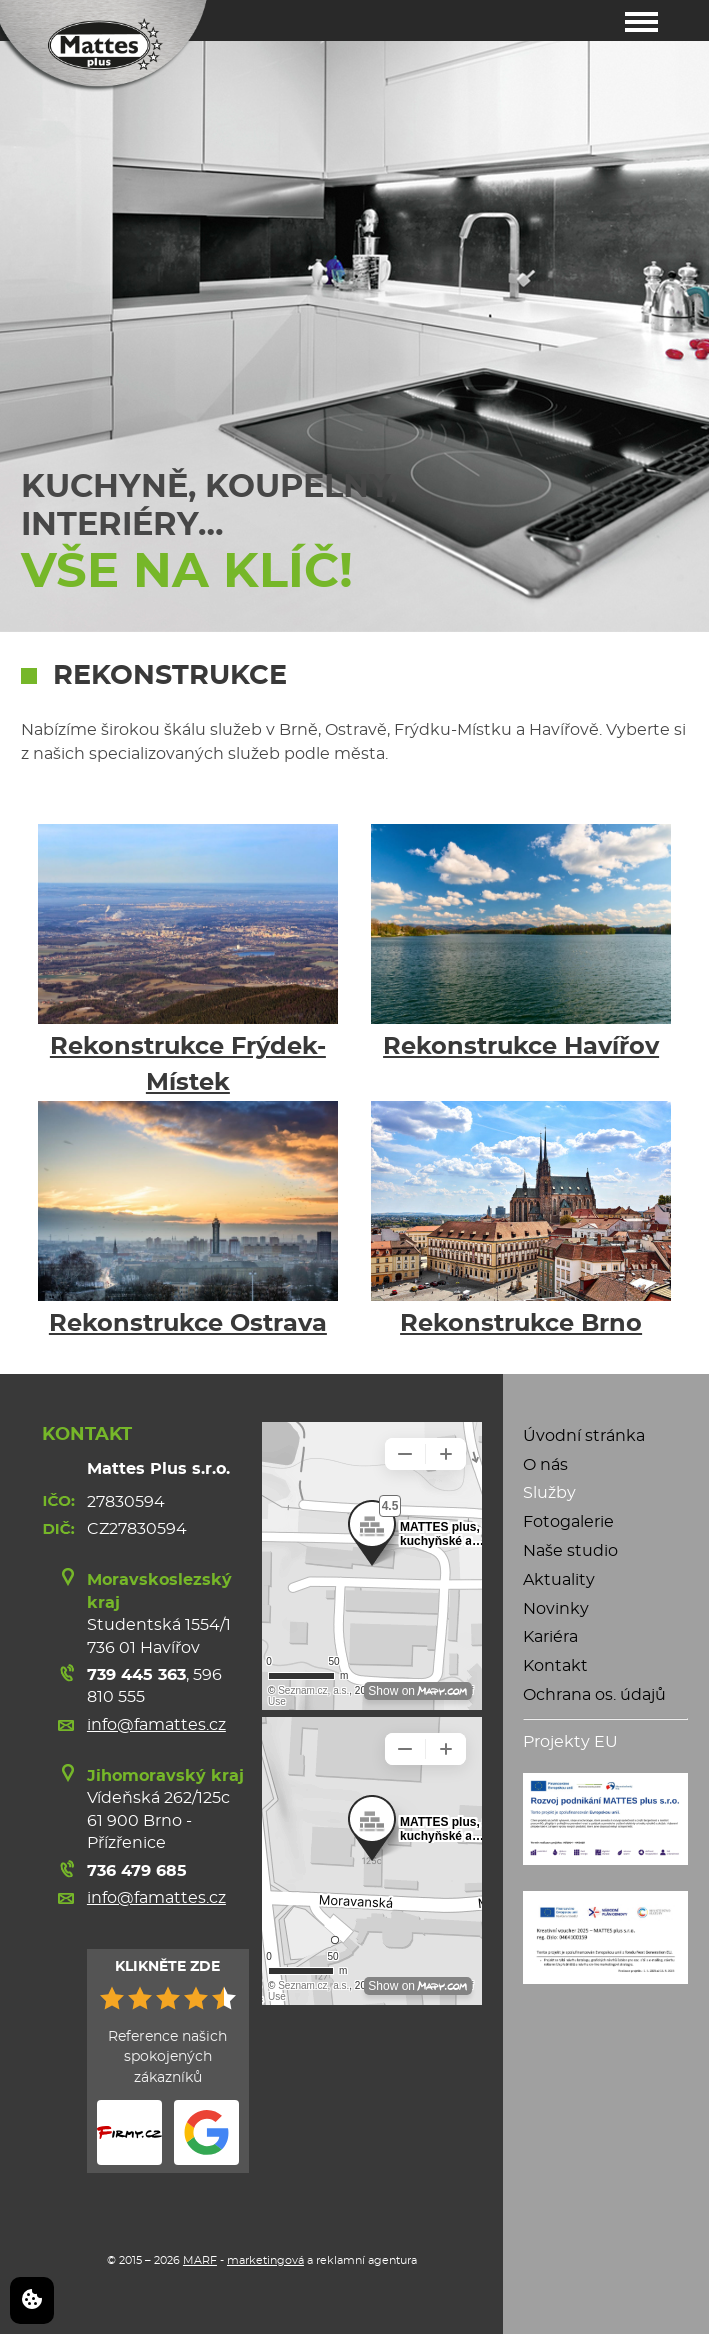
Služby (549, 1493)
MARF (200, 2260)
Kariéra (550, 1637)
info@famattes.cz (156, 1725)
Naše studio (570, 1551)
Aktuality (559, 1580)
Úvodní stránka (584, 1436)
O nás (545, 1465)
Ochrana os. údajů (594, 1695)
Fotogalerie (568, 1522)
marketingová (265, 2260)
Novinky (556, 1609)
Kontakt (555, 1666)
